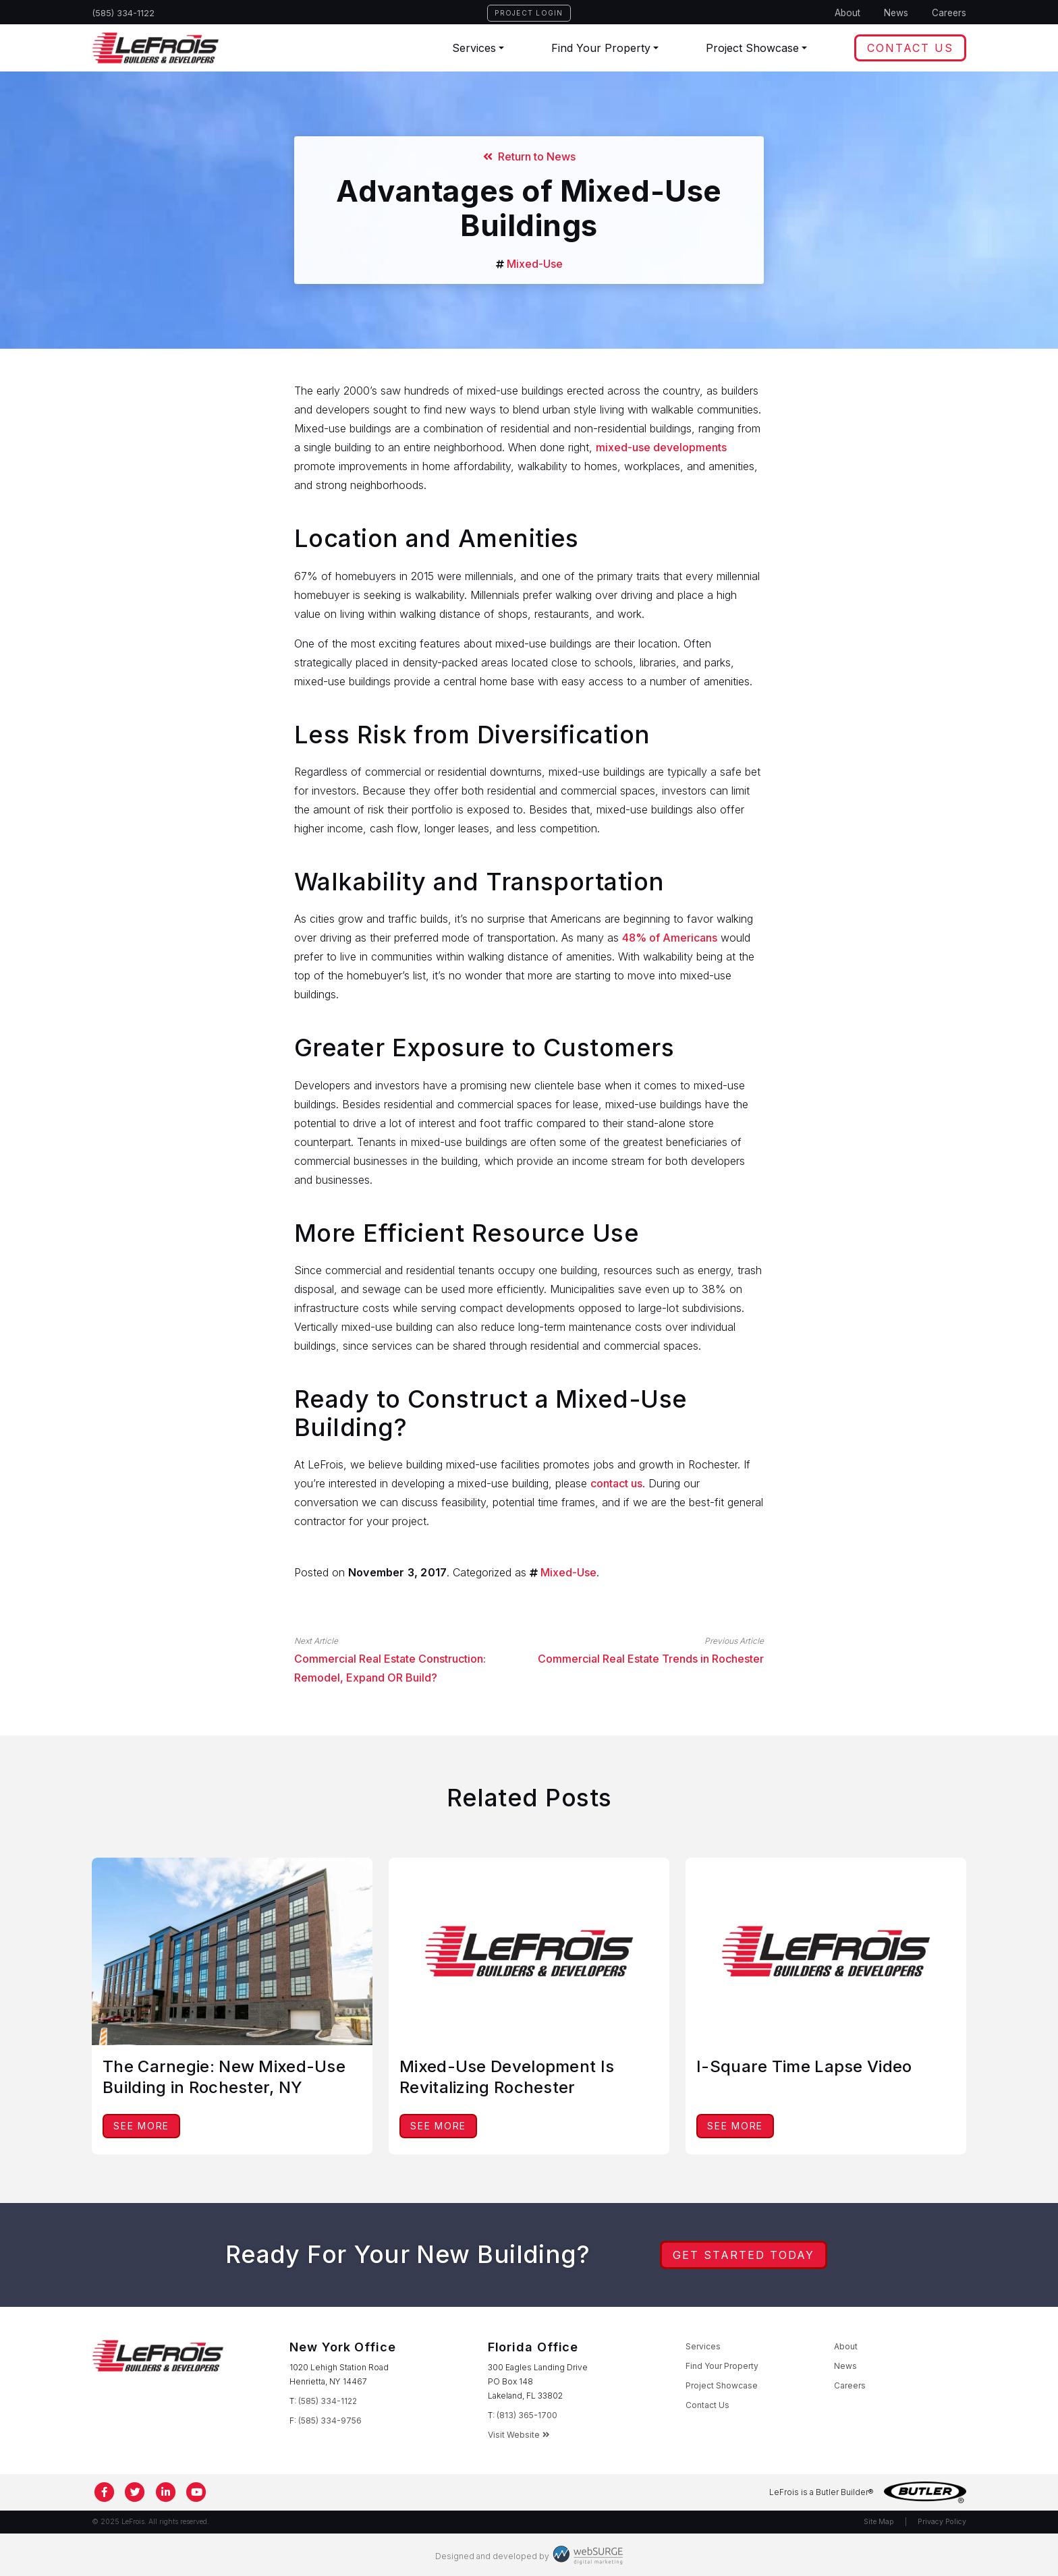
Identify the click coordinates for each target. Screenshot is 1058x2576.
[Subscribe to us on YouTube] (197, 2492)
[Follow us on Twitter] (135, 2492)
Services (474, 48)
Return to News (529, 156)
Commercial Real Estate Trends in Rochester (651, 1658)
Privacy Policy (942, 2521)
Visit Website (519, 2435)
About (847, 12)
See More (141, 2125)
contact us (616, 1483)
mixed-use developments (661, 447)
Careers (949, 12)
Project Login (529, 13)
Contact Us (910, 48)
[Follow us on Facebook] (104, 2492)
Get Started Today (743, 2255)
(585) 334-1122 (123, 12)
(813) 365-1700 (527, 2415)
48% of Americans (669, 937)
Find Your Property (600, 48)
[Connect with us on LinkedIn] (166, 2492)
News (896, 12)
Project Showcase (752, 48)
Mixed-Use (535, 263)
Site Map (879, 2521)
